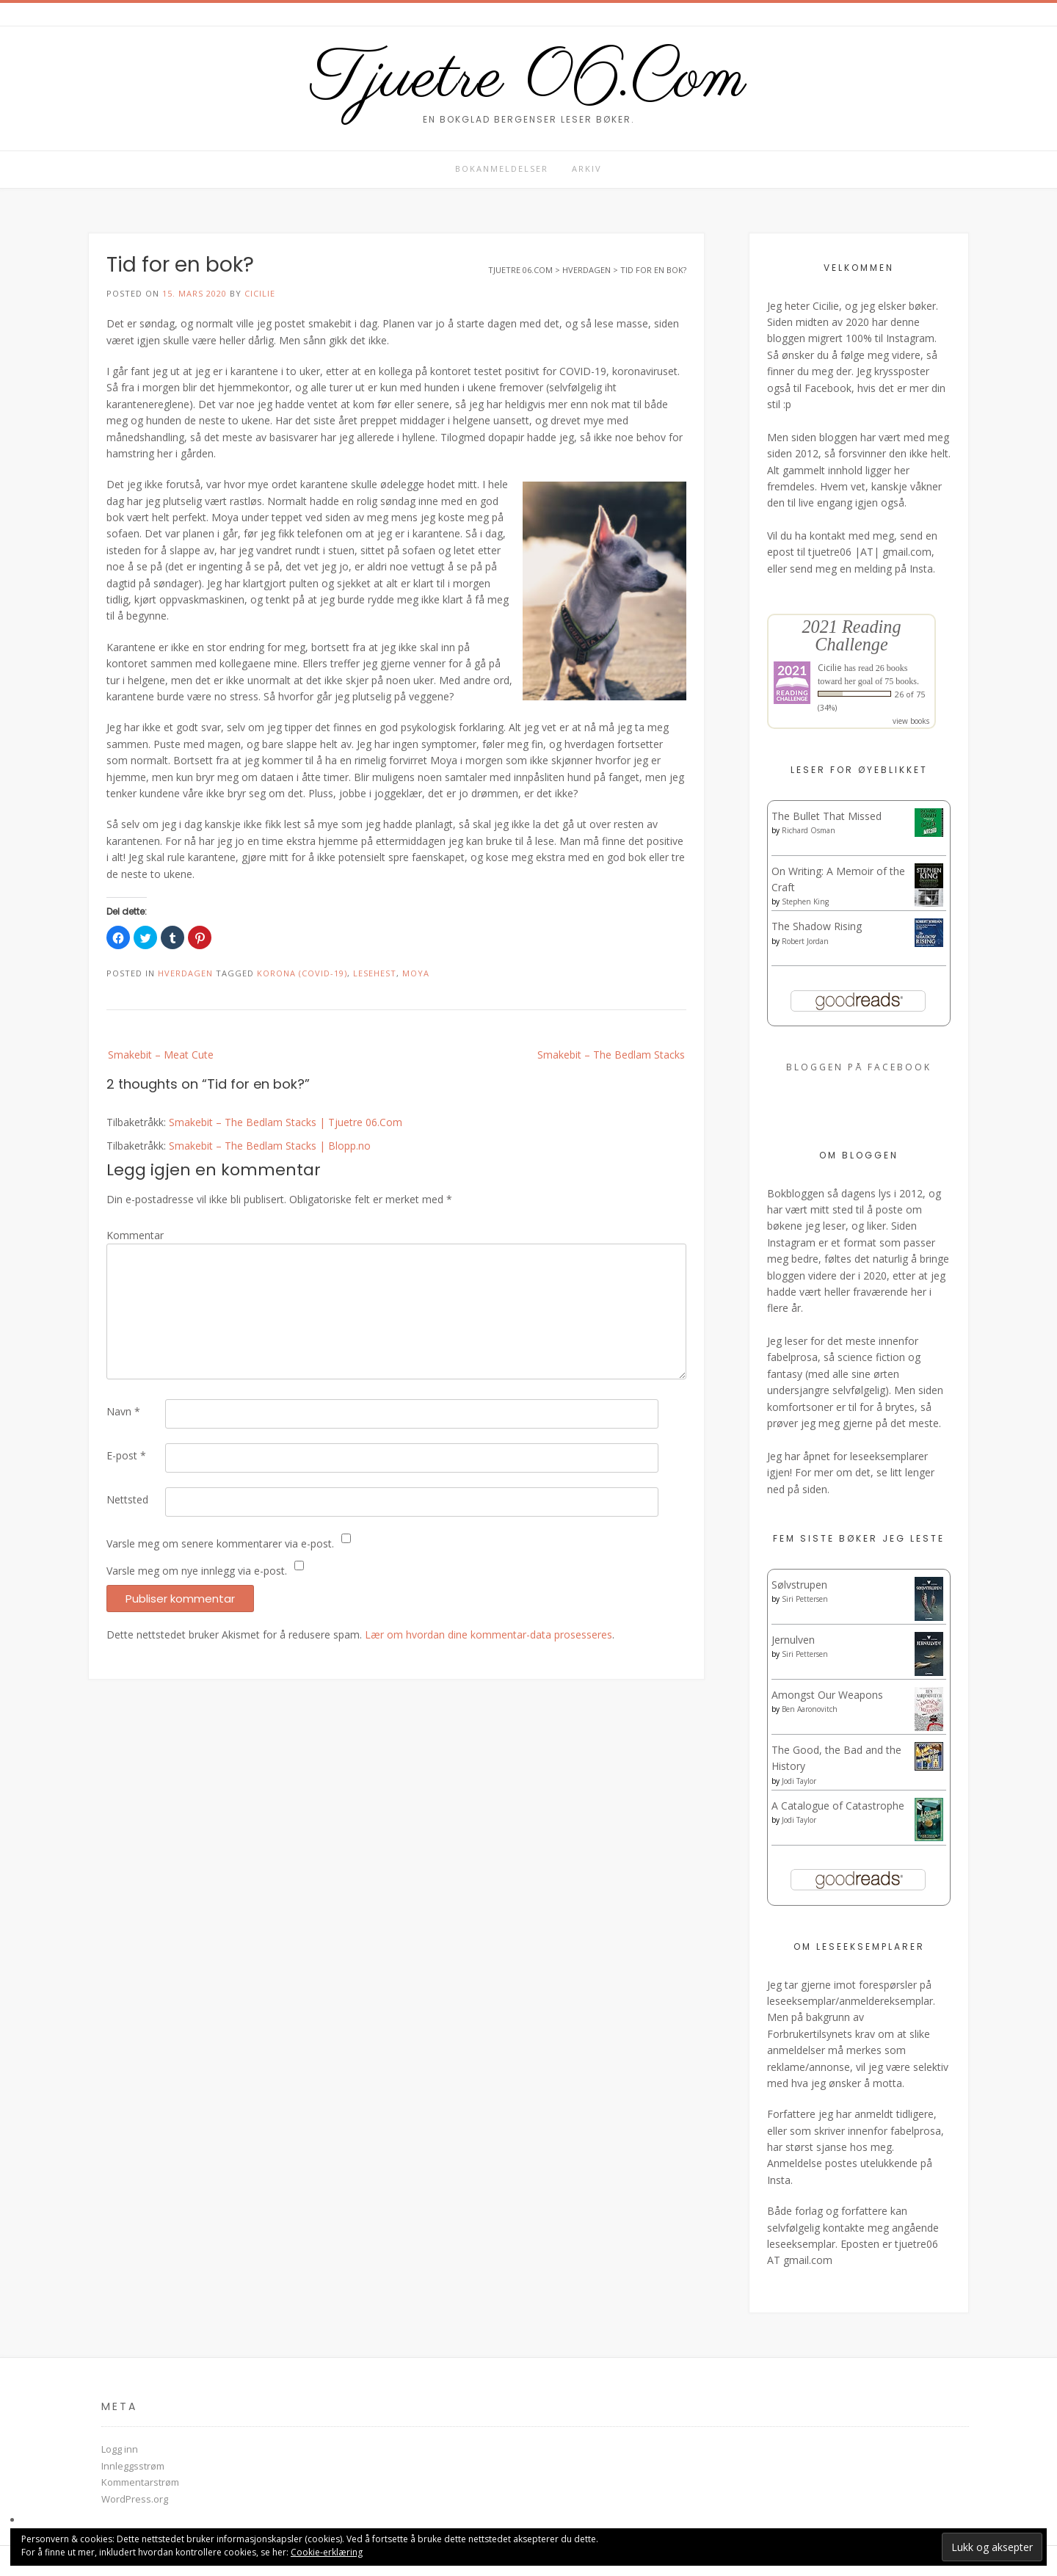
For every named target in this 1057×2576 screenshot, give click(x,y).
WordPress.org (134, 2499)
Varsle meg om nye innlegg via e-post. (196, 1571)
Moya (415, 973)
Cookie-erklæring (327, 2552)
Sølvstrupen (799, 1585)
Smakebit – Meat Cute (161, 1055)
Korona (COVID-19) (302, 973)
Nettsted (127, 1499)
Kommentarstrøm (140, 2482)
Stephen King (805, 901)
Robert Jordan (805, 941)
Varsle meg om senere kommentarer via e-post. (220, 1543)
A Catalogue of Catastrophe (837, 1806)
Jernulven (793, 1640)
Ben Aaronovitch (810, 1709)
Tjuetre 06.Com (528, 79)
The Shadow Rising (816, 926)
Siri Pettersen (805, 1599)
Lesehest (374, 973)
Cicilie (259, 293)
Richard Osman (808, 830)
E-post (126, 1455)
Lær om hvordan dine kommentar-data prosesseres (488, 1634)
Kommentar (135, 1235)
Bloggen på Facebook (858, 1067)
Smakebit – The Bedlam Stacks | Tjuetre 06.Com (285, 1122)
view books (911, 721)
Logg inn (119, 2449)
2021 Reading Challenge (851, 635)
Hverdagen (185, 973)
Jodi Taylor (799, 1781)
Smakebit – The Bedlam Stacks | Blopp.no (270, 1146)
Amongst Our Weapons (827, 1695)
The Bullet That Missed (826, 816)
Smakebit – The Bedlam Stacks (611, 1055)
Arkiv (587, 168)
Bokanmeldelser (501, 168)
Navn (123, 1411)
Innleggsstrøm (132, 2465)
